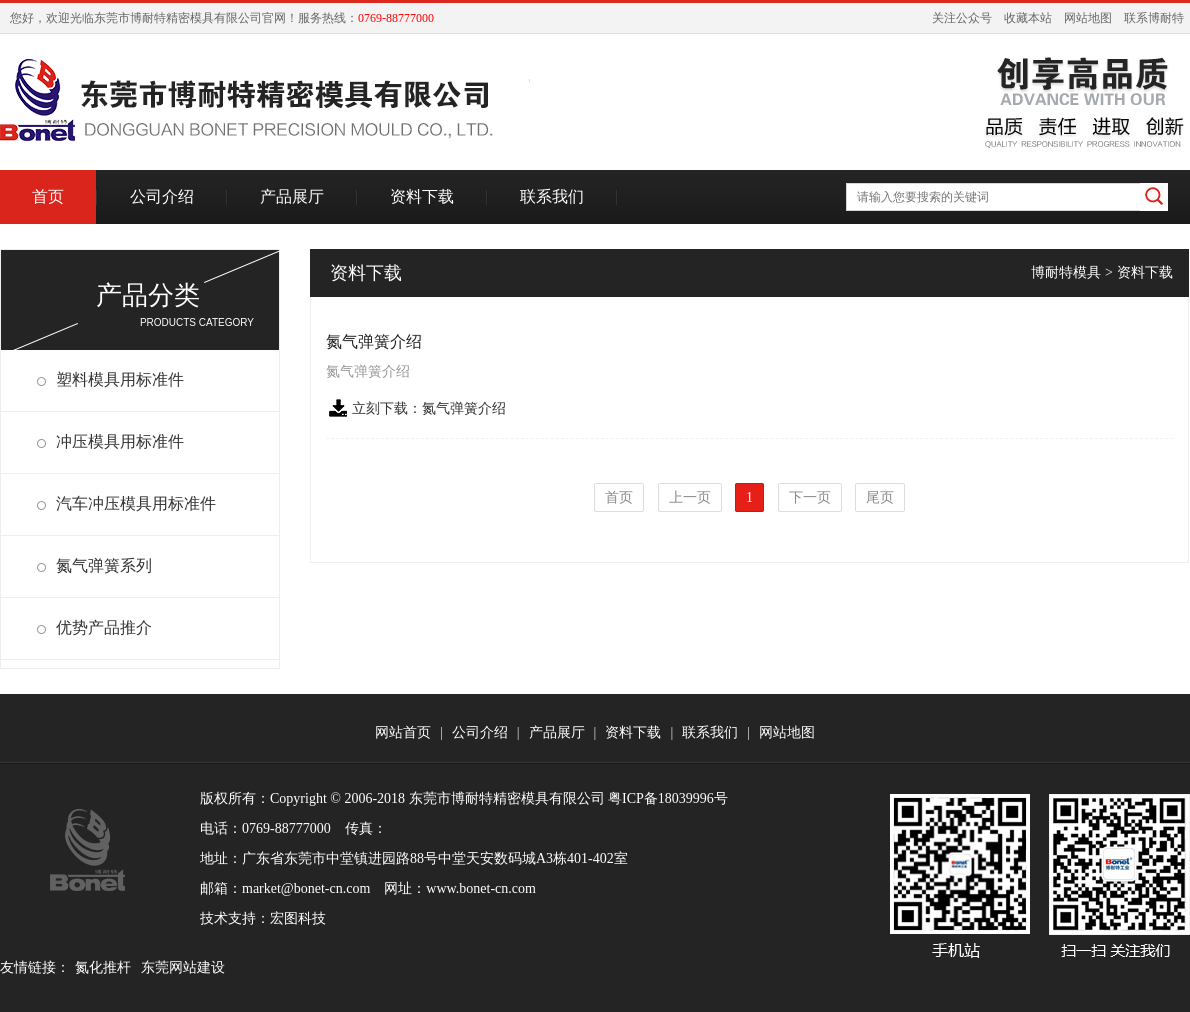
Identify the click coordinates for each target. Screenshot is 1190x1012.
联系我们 (552, 196)
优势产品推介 (104, 627)
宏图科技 (298, 918)
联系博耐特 (1154, 18)
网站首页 (403, 732)
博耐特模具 (1066, 272)
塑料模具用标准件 (120, 379)
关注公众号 (962, 18)
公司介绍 (162, 196)
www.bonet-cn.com (481, 888)
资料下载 (422, 196)
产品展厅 (292, 196)
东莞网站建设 (183, 967)
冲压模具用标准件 (120, 441)
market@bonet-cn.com (306, 888)
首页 (48, 196)
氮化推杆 (103, 967)
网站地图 (1088, 18)
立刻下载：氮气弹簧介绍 (429, 408)
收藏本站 (1028, 18)
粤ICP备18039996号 (668, 798)
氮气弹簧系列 (104, 565)
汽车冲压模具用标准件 (136, 503)
